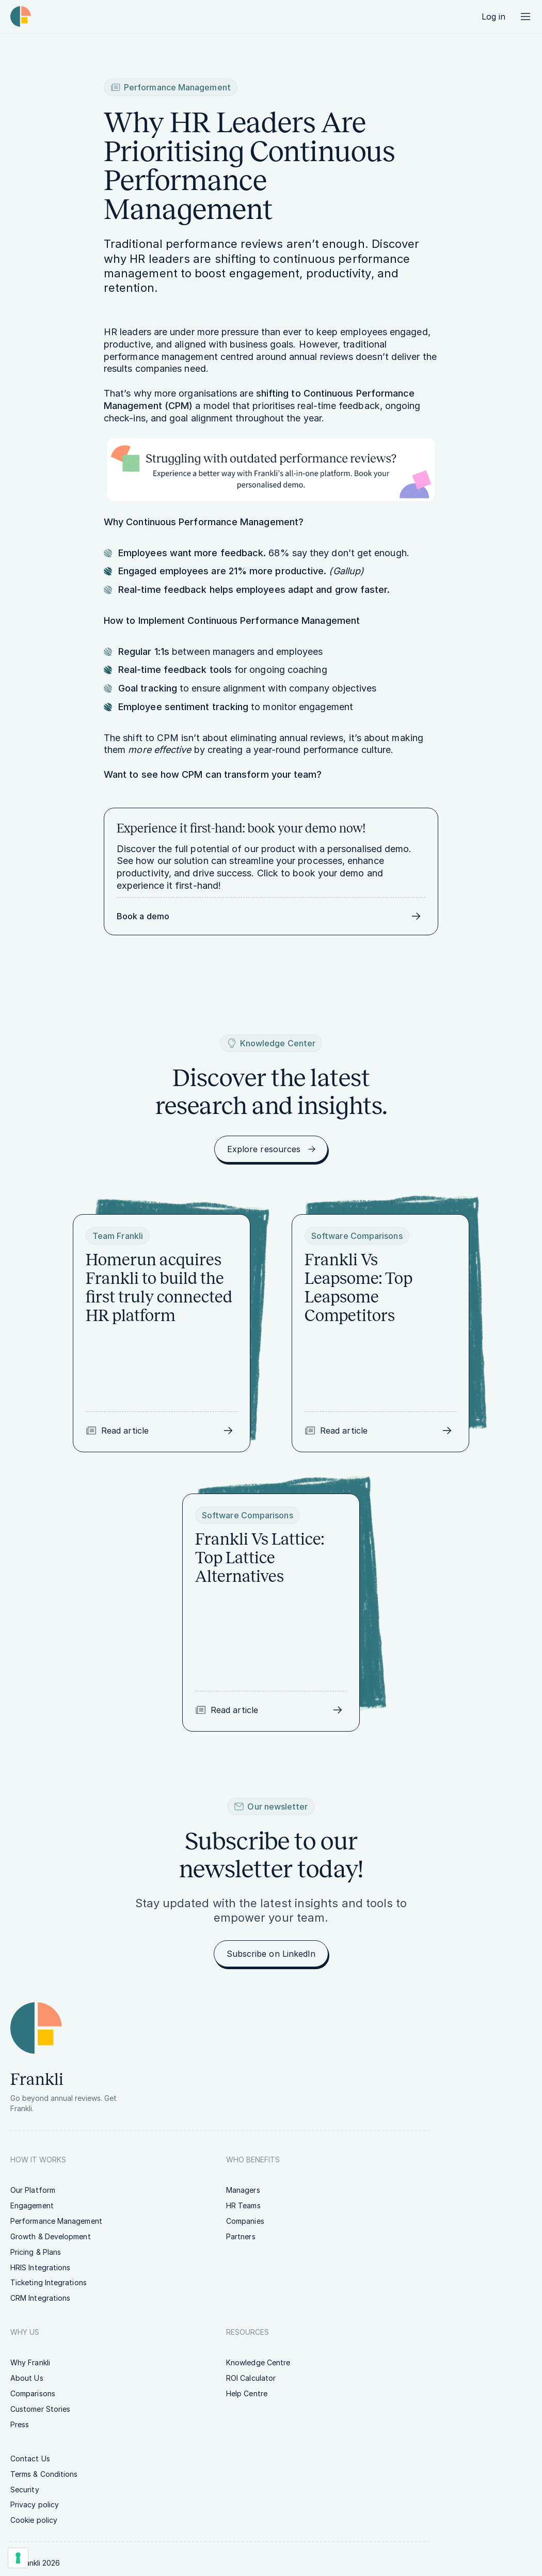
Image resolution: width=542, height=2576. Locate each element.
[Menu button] (525, 16)
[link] (493, 16)
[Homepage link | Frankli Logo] (20, 16)
